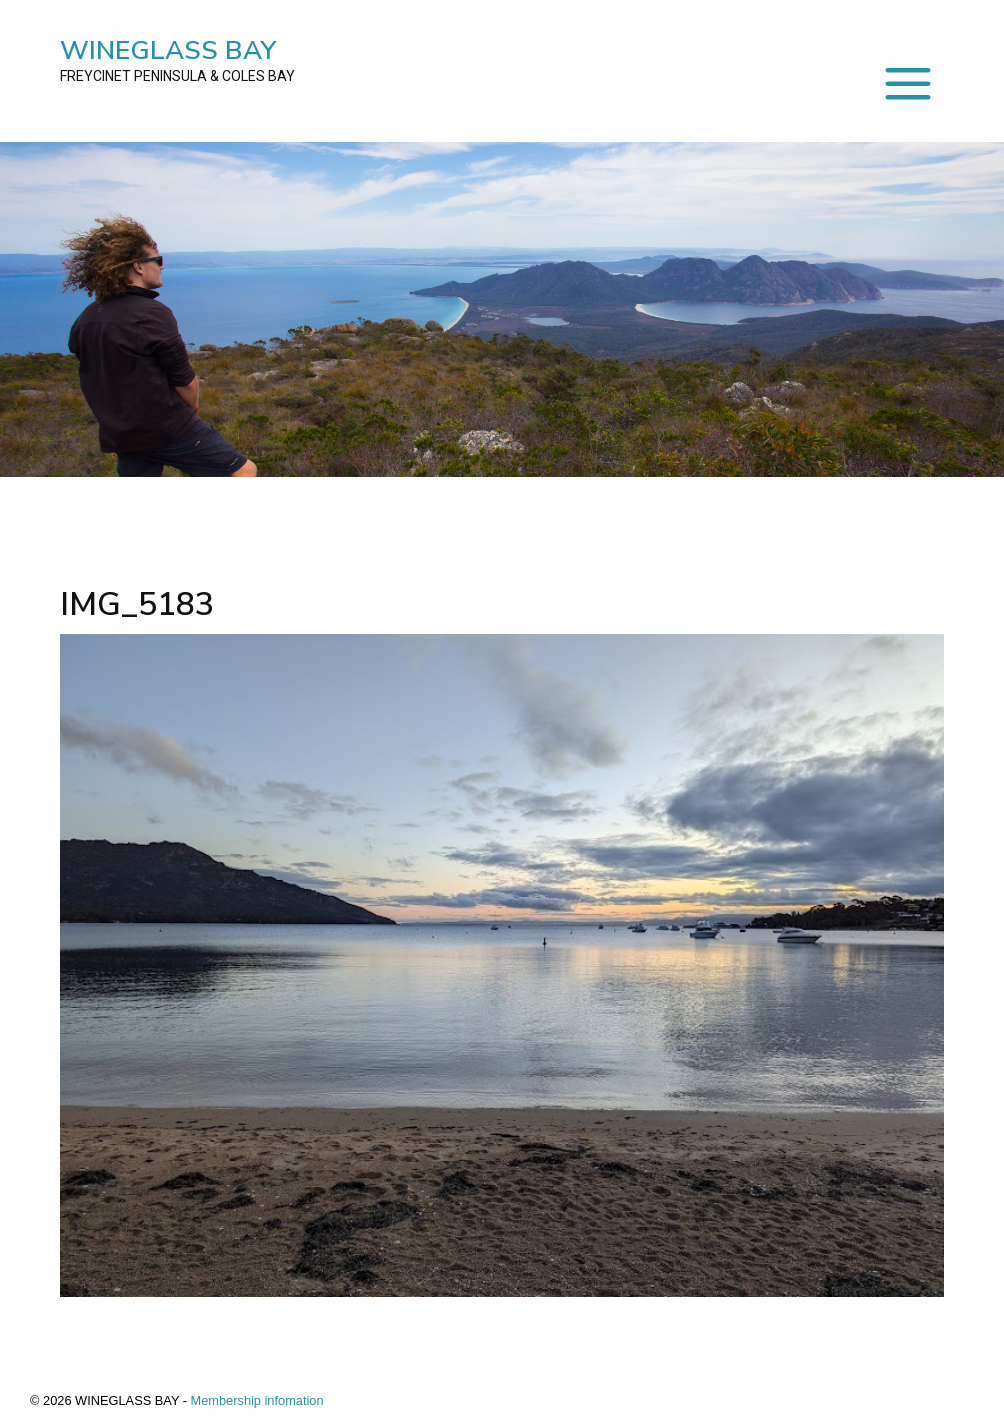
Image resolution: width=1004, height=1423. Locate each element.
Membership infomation (257, 1400)
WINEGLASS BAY (177, 60)
